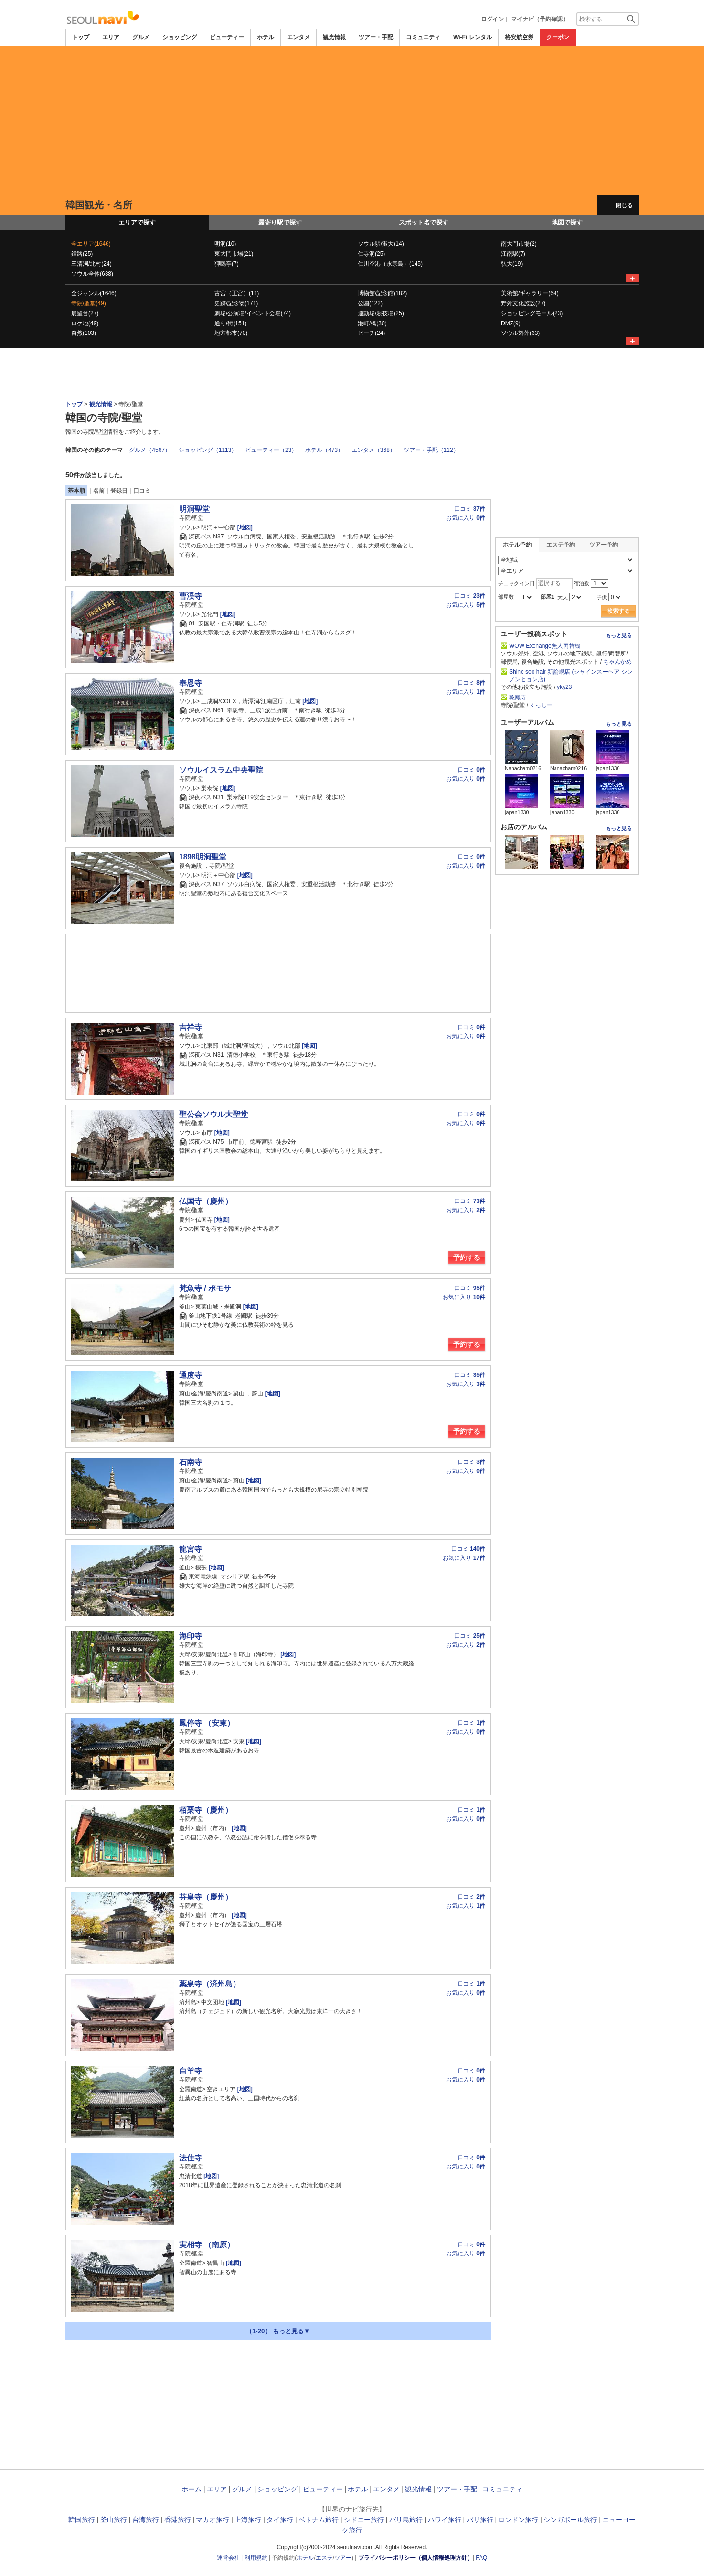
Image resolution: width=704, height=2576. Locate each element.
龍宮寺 (190, 1549)
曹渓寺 (190, 596)
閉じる (624, 205)
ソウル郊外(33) (520, 333)
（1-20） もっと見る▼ (278, 2331)
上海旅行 (248, 2519)
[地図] (243, 527)
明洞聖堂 (194, 509)
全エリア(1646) (91, 243)
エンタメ (298, 37)
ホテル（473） (324, 450)
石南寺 (190, 1462)
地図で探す (567, 222)
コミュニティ (423, 37)
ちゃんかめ (617, 661)
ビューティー (227, 37)
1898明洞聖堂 (202, 857)
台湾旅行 (145, 2519)
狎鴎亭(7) (226, 263)
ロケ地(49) (84, 323)
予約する (466, 1257)
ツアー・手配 (376, 37)
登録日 (119, 490)
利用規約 (256, 2558)
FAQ (481, 2558)
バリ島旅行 (406, 2519)
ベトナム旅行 (319, 2519)
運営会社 (228, 2558)
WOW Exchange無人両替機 (544, 646)
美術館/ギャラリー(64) (530, 293)
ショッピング (179, 37)
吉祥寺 (190, 1027)
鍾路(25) (82, 253)
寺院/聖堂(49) (88, 303)
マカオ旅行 (212, 2519)
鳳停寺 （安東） (207, 1723)
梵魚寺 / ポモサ (205, 1288)
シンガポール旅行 (570, 2519)
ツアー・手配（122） (431, 450)
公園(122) (370, 303)
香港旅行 (177, 2519)
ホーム (191, 2489)
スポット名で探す (423, 222)
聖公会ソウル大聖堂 (213, 1114)
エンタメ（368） (373, 450)
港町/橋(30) (372, 323)
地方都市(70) (230, 333)
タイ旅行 (280, 2519)
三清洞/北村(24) (91, 263)
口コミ (141, 490)
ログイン (492, 19)
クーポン (557, 37)
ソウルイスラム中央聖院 (221, 770)
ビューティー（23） (271, 450)
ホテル (265, 37)
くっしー (541, 705)
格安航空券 (519, 37)
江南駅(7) (513, 253)
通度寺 (190, 1375)
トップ (80, 37)
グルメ (140, 37)
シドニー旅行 (364, 2519)
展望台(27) (84, 313)
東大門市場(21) (233, 253)
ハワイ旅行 (444, 2519)
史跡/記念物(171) (236, 303)
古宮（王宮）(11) (236, 293)
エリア (110, 37)
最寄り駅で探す (280, 222)
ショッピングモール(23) (532, 313)
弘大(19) (512, 263)
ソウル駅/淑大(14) (381, 243)
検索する (618, 611)
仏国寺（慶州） (206, 1201)
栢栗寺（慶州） (206, 1810)
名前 (99, 490)
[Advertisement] (352, 121)
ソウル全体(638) (92, 273)
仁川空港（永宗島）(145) (390, 263)
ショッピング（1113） (208, 450)
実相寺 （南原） (207, 2245)
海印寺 (190, 1636)
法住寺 (190, 2158)
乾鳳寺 (517, 697)
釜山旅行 (113, 2519)
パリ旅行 (480, 2519)
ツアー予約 (603, 544)
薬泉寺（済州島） (209, 1984)
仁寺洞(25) (371, 253)
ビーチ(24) (371, 333)
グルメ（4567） (150, 450)
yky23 (564, 687)
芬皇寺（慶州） (206, 1897)
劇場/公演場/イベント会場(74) (252, 313)
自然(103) (83, 333)
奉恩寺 (190, 683)
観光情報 (334, 37)
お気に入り (465, 518)
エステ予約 (560, 544)
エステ (324, 2558)
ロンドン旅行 (518, 2519)
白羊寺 (190, 2071)
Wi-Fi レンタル (472, 37)
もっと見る (619, 635)
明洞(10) (225, 243)
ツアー (343, 2558)
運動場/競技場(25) (381, 313)
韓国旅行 (81, 2519)
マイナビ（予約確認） (539, 19)
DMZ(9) (511, 323)
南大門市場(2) (519, 243)
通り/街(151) (230, 323)
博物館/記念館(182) (382, 293)
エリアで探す (137, 222)
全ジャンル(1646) (94, 293)
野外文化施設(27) (523, 303)
